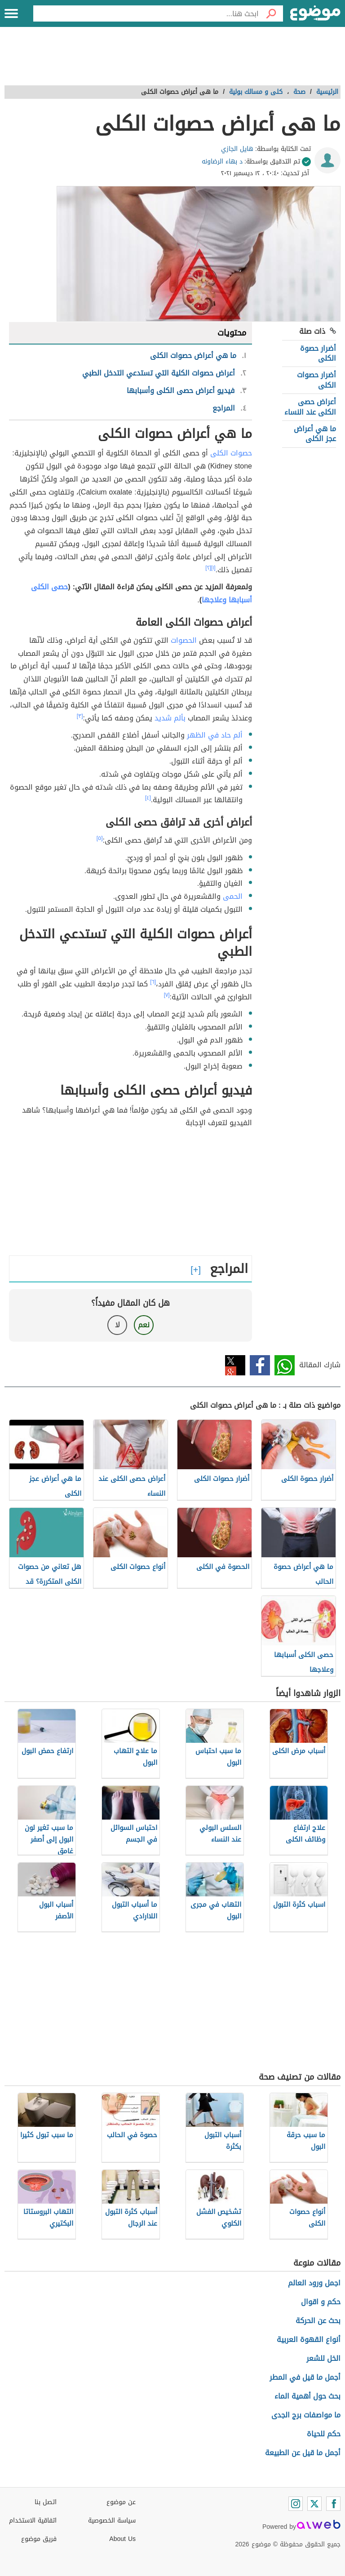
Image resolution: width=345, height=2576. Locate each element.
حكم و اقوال (321, 2302)
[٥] (100, 838)
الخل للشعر (323, 2358)
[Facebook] (333, 2503)
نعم (144, 1325)
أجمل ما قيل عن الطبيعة (303, 2453)
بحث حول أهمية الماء (307, 2396)
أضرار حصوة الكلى (318, 353)
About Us (122, 2539)
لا (117, 1325)
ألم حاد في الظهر (215, 735)
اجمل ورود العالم (314, 2283)
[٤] (148, 798)
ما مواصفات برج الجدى (306, 2415)
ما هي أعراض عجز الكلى (315, 434)
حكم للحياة (324, 2434)
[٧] (167, 995)
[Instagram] (295, 2503)
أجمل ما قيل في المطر (305, 2377)
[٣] (80, 716)
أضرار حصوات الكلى (316, 380)
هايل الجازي (237, 149)
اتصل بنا (46, 2502)
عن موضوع (121, 2502)
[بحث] (271, 13)
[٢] (208, 568)
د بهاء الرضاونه (222, 161)
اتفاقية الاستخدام (33, 2520)
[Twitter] (314, 2503)
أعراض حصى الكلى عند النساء (310, 407)
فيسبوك (260, 1365)
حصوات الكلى (231, 453)
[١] (213, 568)
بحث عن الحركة (318, 2321)
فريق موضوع (39, 2539)
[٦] (153, 982)
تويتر (235, 1365)
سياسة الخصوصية (112, 2520)
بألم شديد (170, 718)
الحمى (233, 896)
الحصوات (184, 640)
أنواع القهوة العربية (309, 2339)
